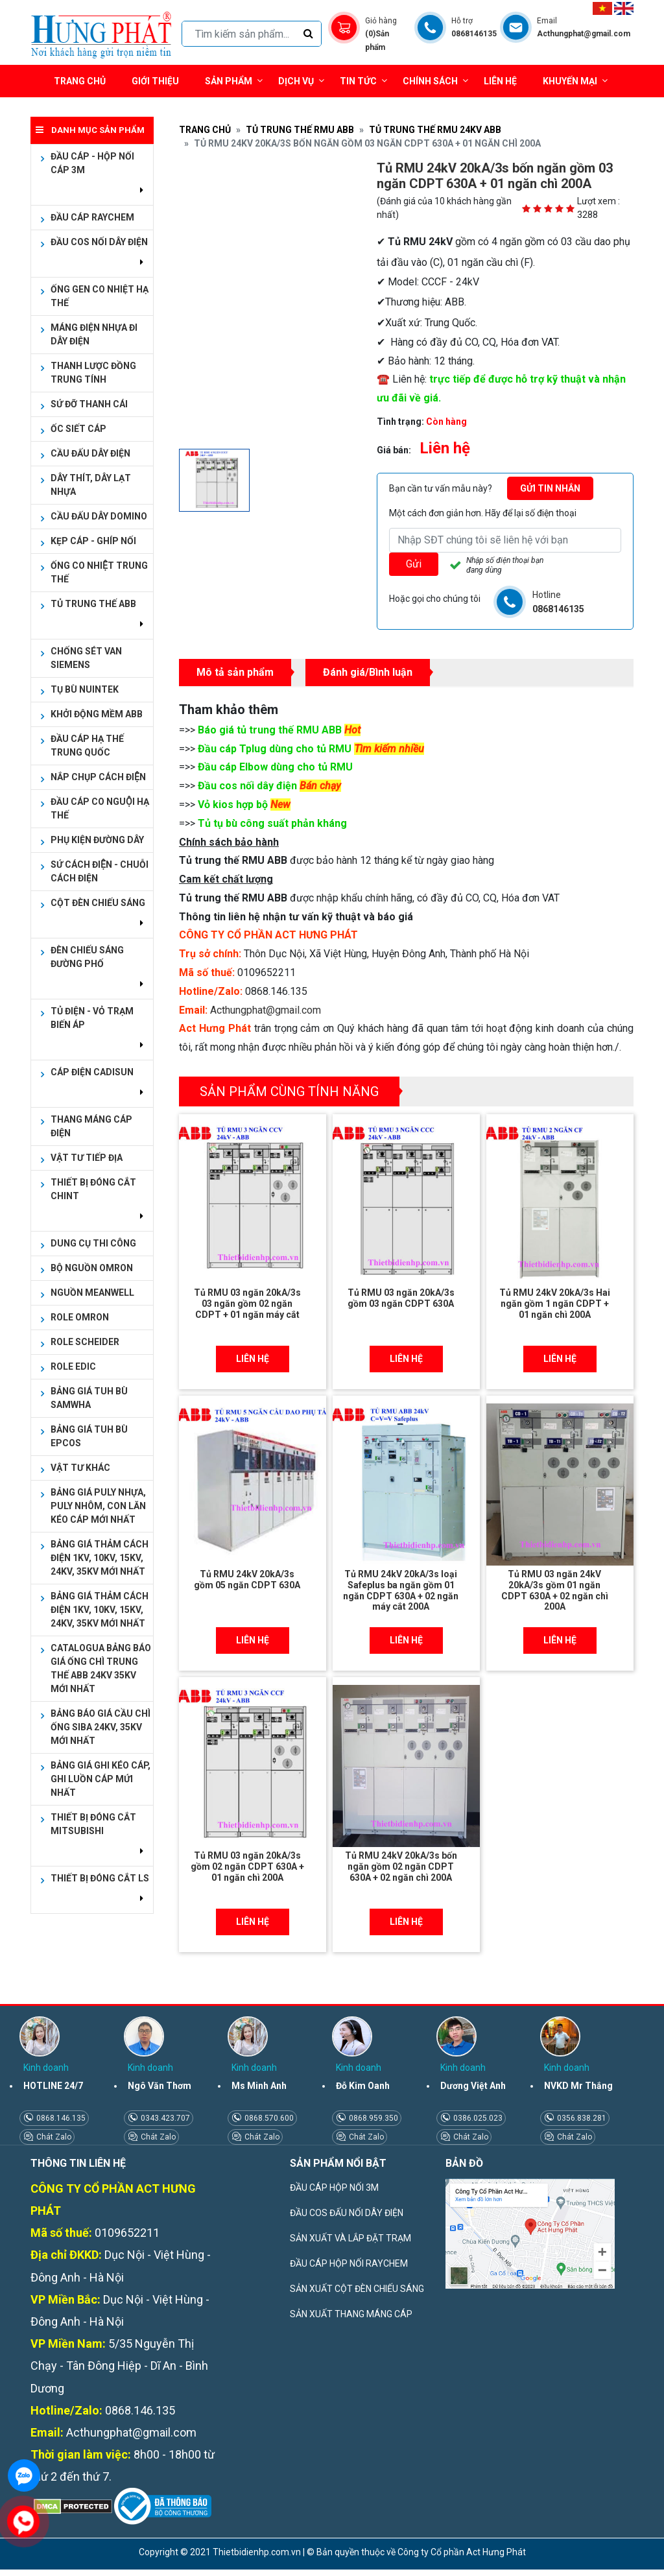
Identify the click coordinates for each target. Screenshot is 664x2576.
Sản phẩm (234, 81)
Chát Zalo (52, 2136)
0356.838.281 (580, 2118)
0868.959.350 (372, 2118)
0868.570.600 (268, 2118)
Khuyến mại (570, 81)
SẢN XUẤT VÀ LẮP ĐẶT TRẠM (350, 2238)
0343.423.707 (164, 2118)
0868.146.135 (60, 2118)
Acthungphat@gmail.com (265, 1010)
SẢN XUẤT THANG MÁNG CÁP (351, 2314)
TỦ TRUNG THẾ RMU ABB (300, 130)
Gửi (413, 564)
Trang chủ (80, 81)
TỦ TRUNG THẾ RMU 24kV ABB (435, 130)
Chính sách (435, 81)
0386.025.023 (477, 2118)
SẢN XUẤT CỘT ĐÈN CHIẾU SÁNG (357, 2289)
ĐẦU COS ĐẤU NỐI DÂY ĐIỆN (346, 2213)
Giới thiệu (155, 81)
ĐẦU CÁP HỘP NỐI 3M (334, 2187)
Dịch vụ (296, 81)
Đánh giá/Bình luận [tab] (367, 672)
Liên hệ (500, 81)
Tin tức (363, 81)
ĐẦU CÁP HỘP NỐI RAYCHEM (349, 2263)
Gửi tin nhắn (550, 488)
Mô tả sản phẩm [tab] (235, 672)
